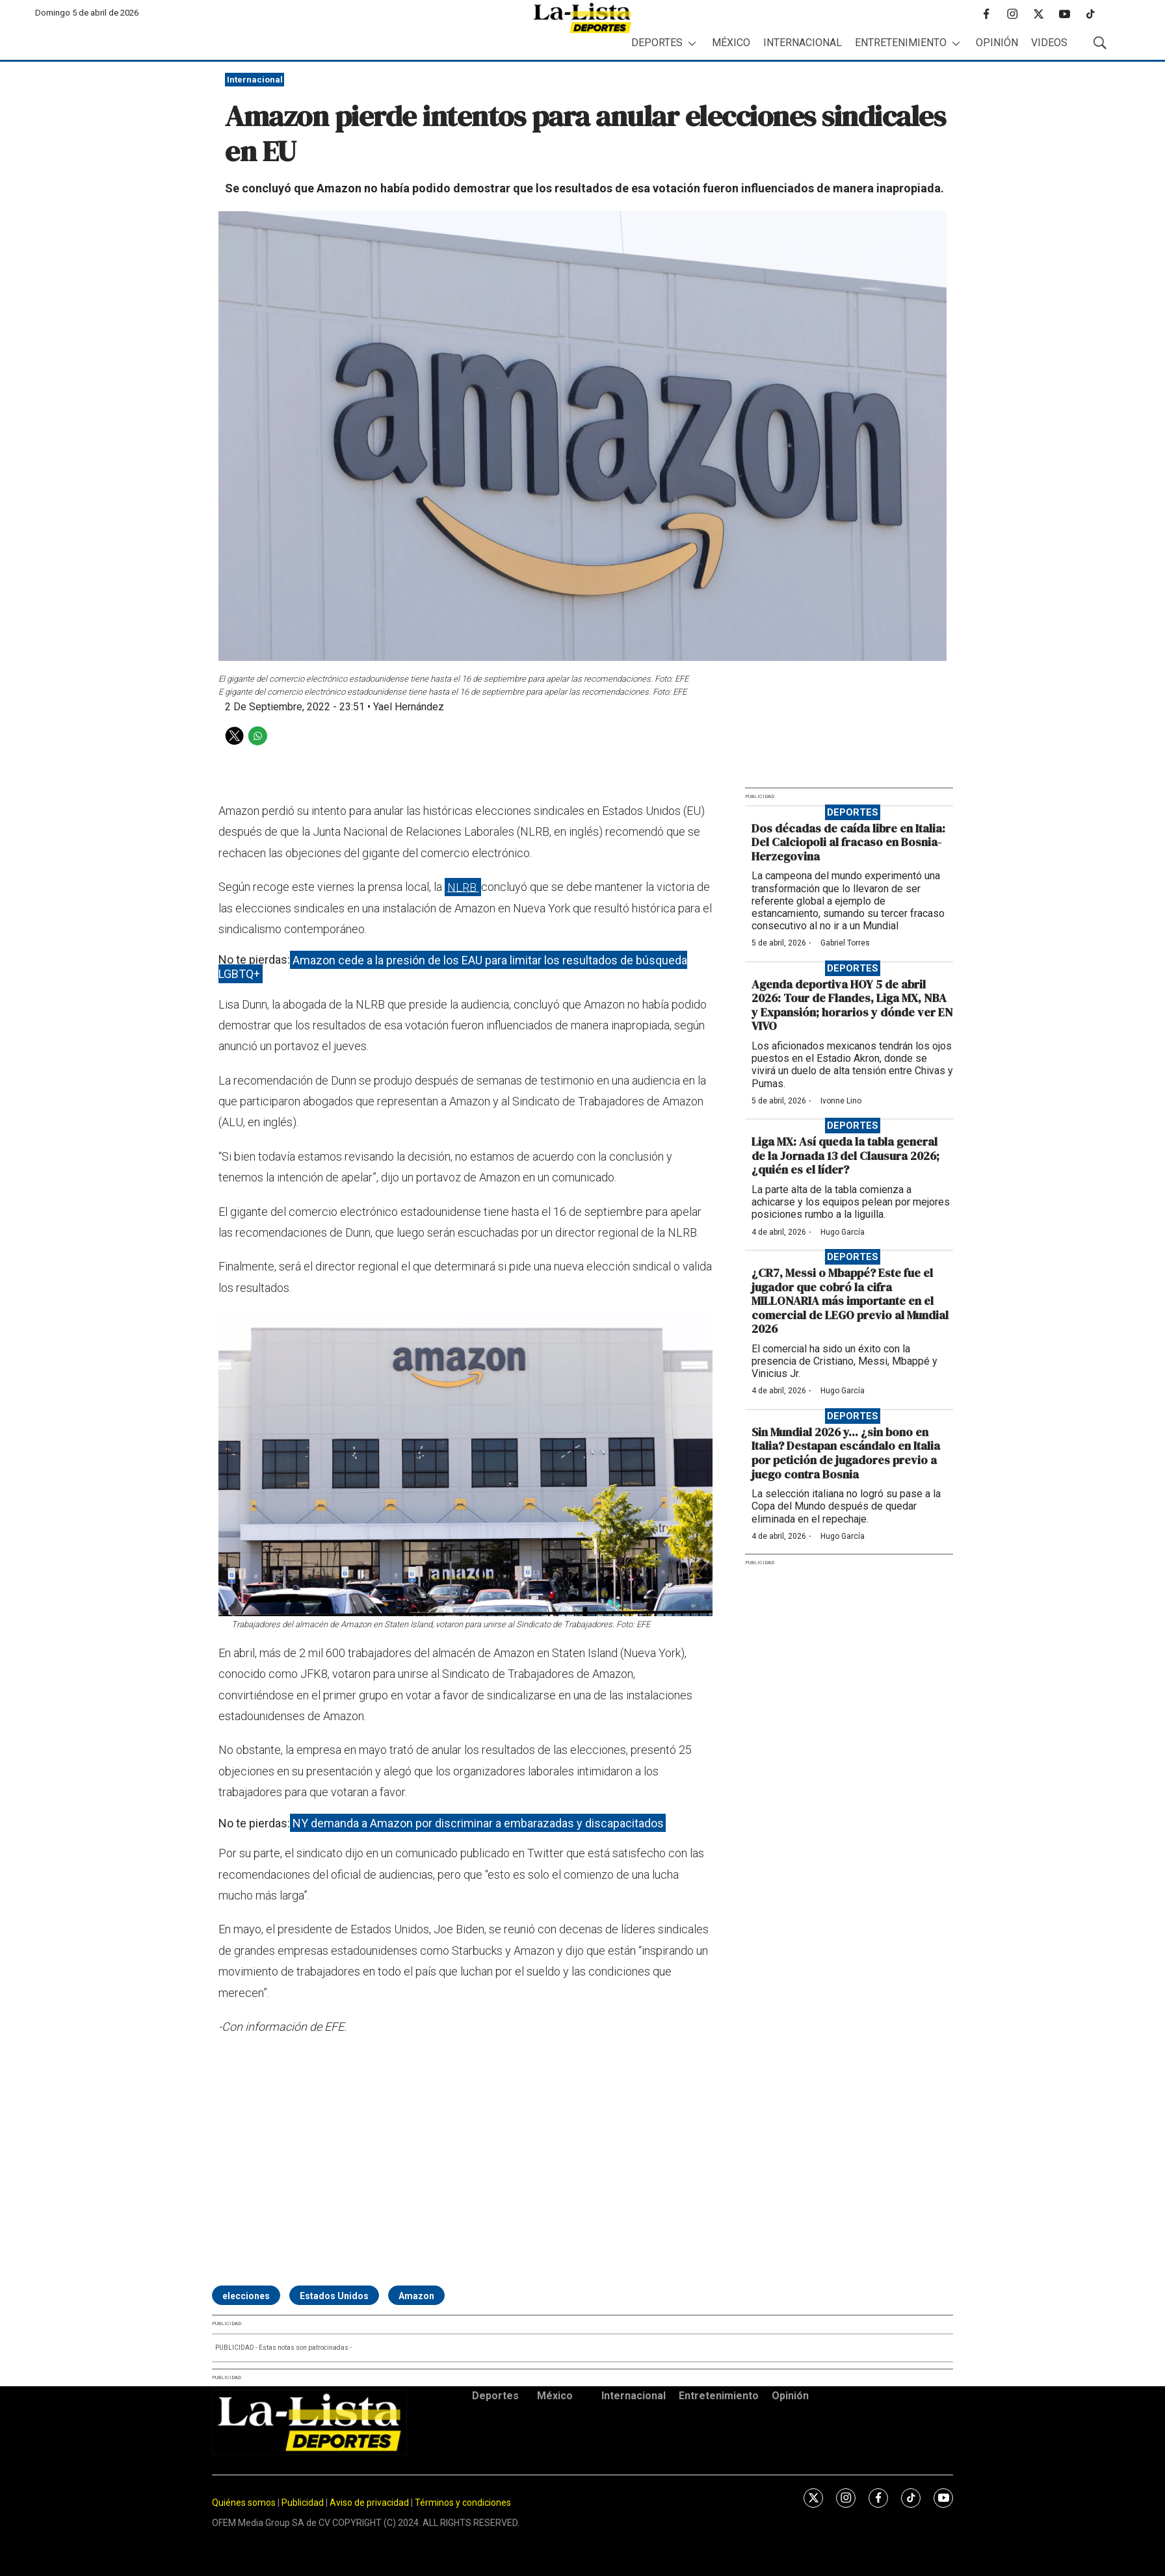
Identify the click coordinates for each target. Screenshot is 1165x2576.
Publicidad (303, 2502)
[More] (692, 43)
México (731, 42)
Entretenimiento (901, 42)
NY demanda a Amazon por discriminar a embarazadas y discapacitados (478, 1823)
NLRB (463, 887)
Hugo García (842, 1232)
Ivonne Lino (840, 1100)
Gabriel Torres (845, 942)
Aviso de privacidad (369, 2502)
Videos (1049, 42)
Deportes (657, 42)
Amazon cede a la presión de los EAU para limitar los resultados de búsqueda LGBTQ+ (452, 967)
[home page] (582, 18)
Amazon (416, 2296)
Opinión (997, 42)
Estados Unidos (334, 2296)
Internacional (802, 42)
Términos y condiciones (463, 2502)
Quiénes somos (244, 2502)
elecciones (246, 2296)
